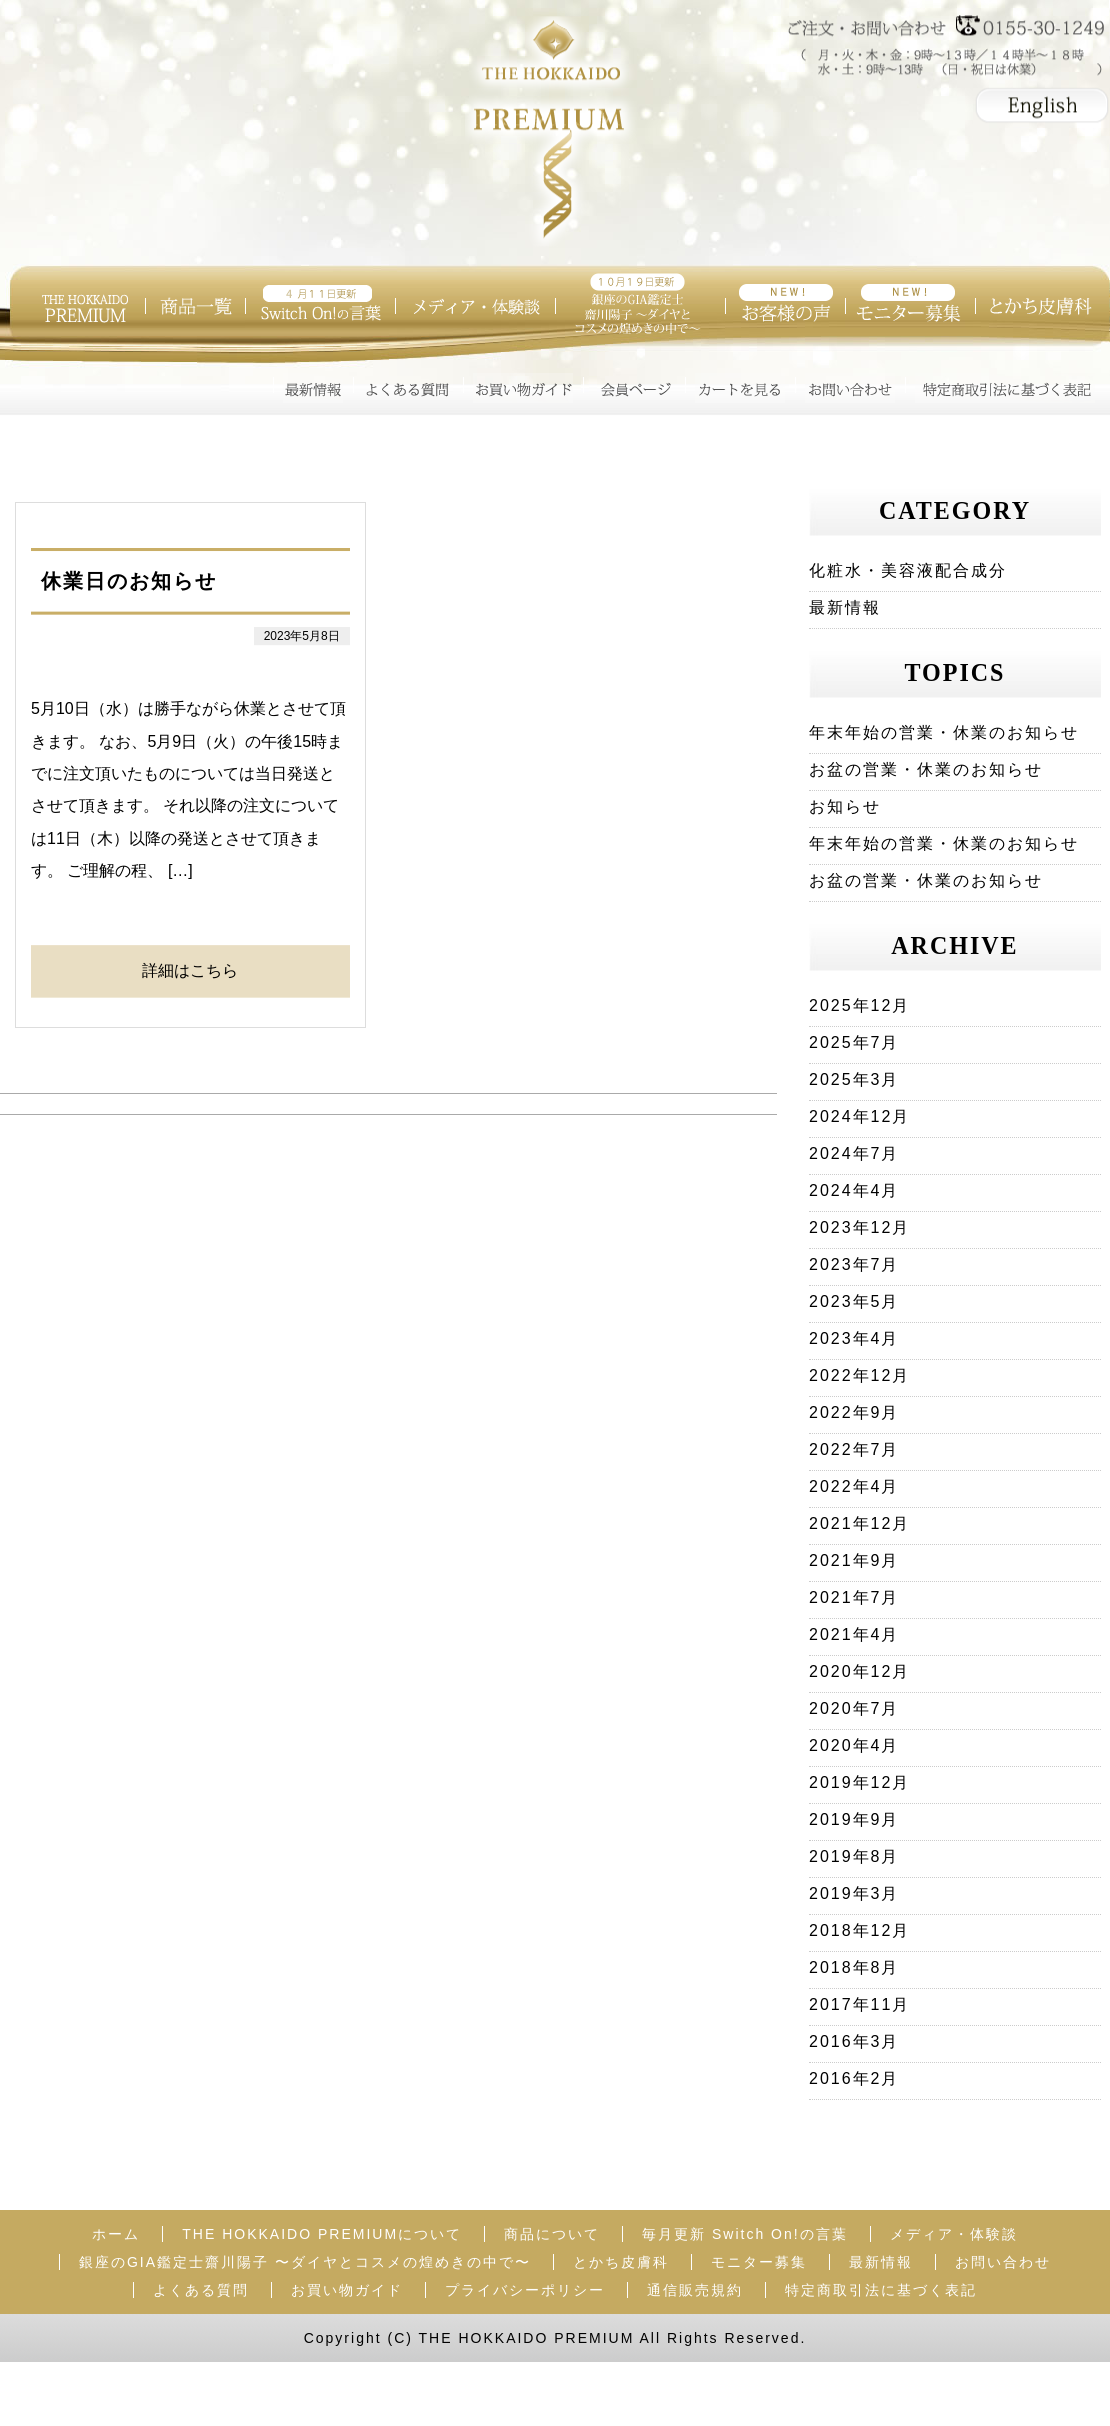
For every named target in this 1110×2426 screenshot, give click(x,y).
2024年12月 (859, 1116)
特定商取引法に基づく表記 (881, 2290)
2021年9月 (854, 1560)
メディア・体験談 (954, 2234)
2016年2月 (854, 2078)
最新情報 (845, 607)
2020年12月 (859, 1671)
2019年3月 (854, 1893)
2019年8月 (854, 1856)
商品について (552, 2234)
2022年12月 (859, 1375)
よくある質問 (201, 2290)
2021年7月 (854, 1597)
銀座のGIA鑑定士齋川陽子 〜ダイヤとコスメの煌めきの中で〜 (305, 2262)
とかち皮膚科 (621, 2262)
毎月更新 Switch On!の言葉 (745, 2234)
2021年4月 (854, 1634)
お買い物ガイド (347, 2290)
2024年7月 (854, 1153)
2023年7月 (854, 1264)
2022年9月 (854, 1412)
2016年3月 (854, 2041)
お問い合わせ (1003, 2262)
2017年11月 (859, 2004)
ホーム (116, 2234)
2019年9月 (854, 1819)
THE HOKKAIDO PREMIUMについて (322, 2234)
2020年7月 (854, 1708)
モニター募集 (759, 2262)
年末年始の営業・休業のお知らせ (944, 732)
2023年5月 (854, 1301)
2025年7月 (854, 1042)
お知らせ (845, 806)
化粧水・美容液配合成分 (908, 570)
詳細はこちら (190, 970)
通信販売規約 (695, 2290)
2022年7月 (854, 1449)
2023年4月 (854, 1338)
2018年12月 (859, 1930)
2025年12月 (859, 1005)
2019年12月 (859, 1782)
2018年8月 (854, 1967)
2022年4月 (854, 1486)
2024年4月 (854, 1190)
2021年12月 (859, 1523)
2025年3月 (854, 1079)
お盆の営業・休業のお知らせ (926, 769)
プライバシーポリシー (525, 2290)
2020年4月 (854, 1745)
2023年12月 (859, 1227)
